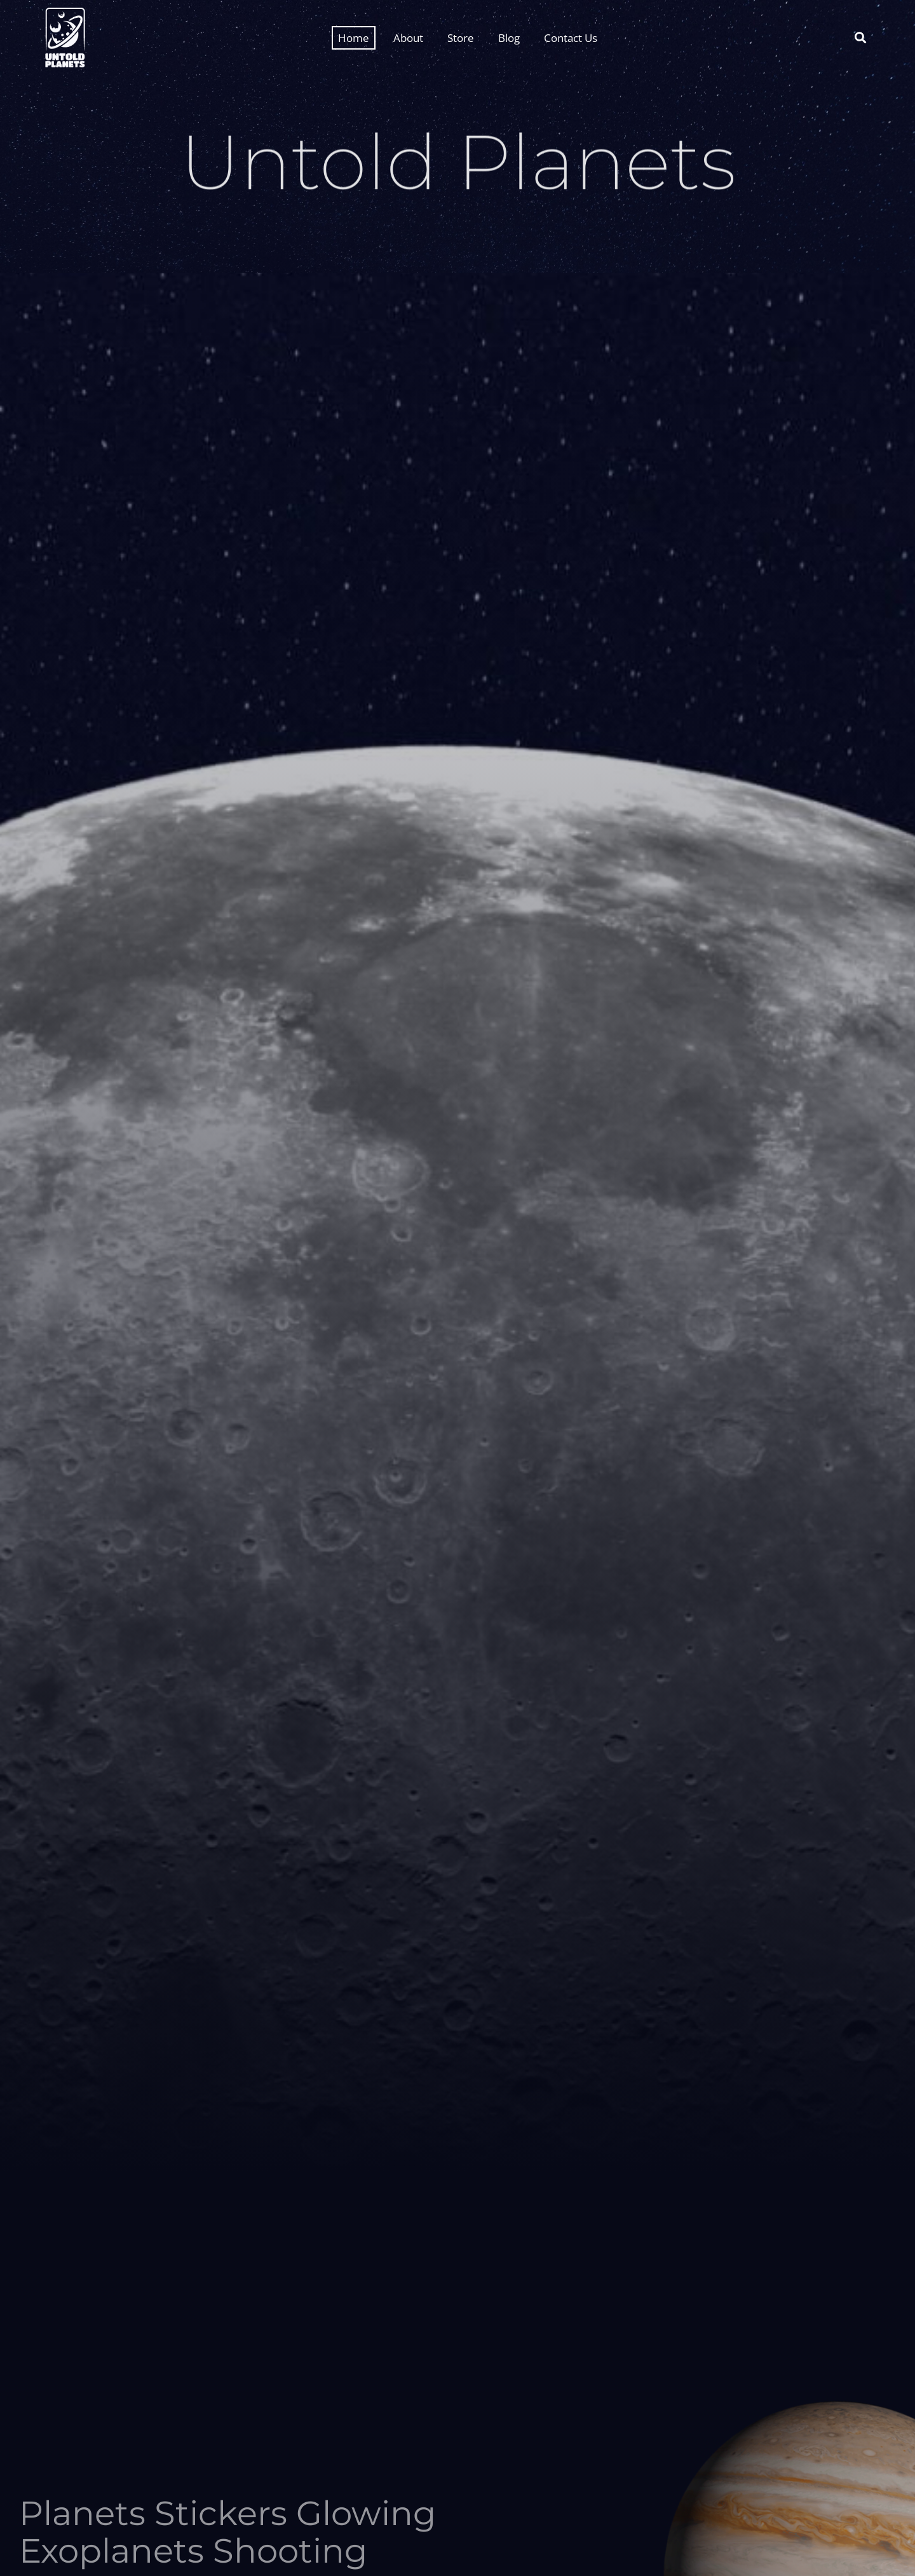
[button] (860, 37)
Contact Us (570, 38)
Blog (509, 38)
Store (460, 38)
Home (353, 38)
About (408, 38)
